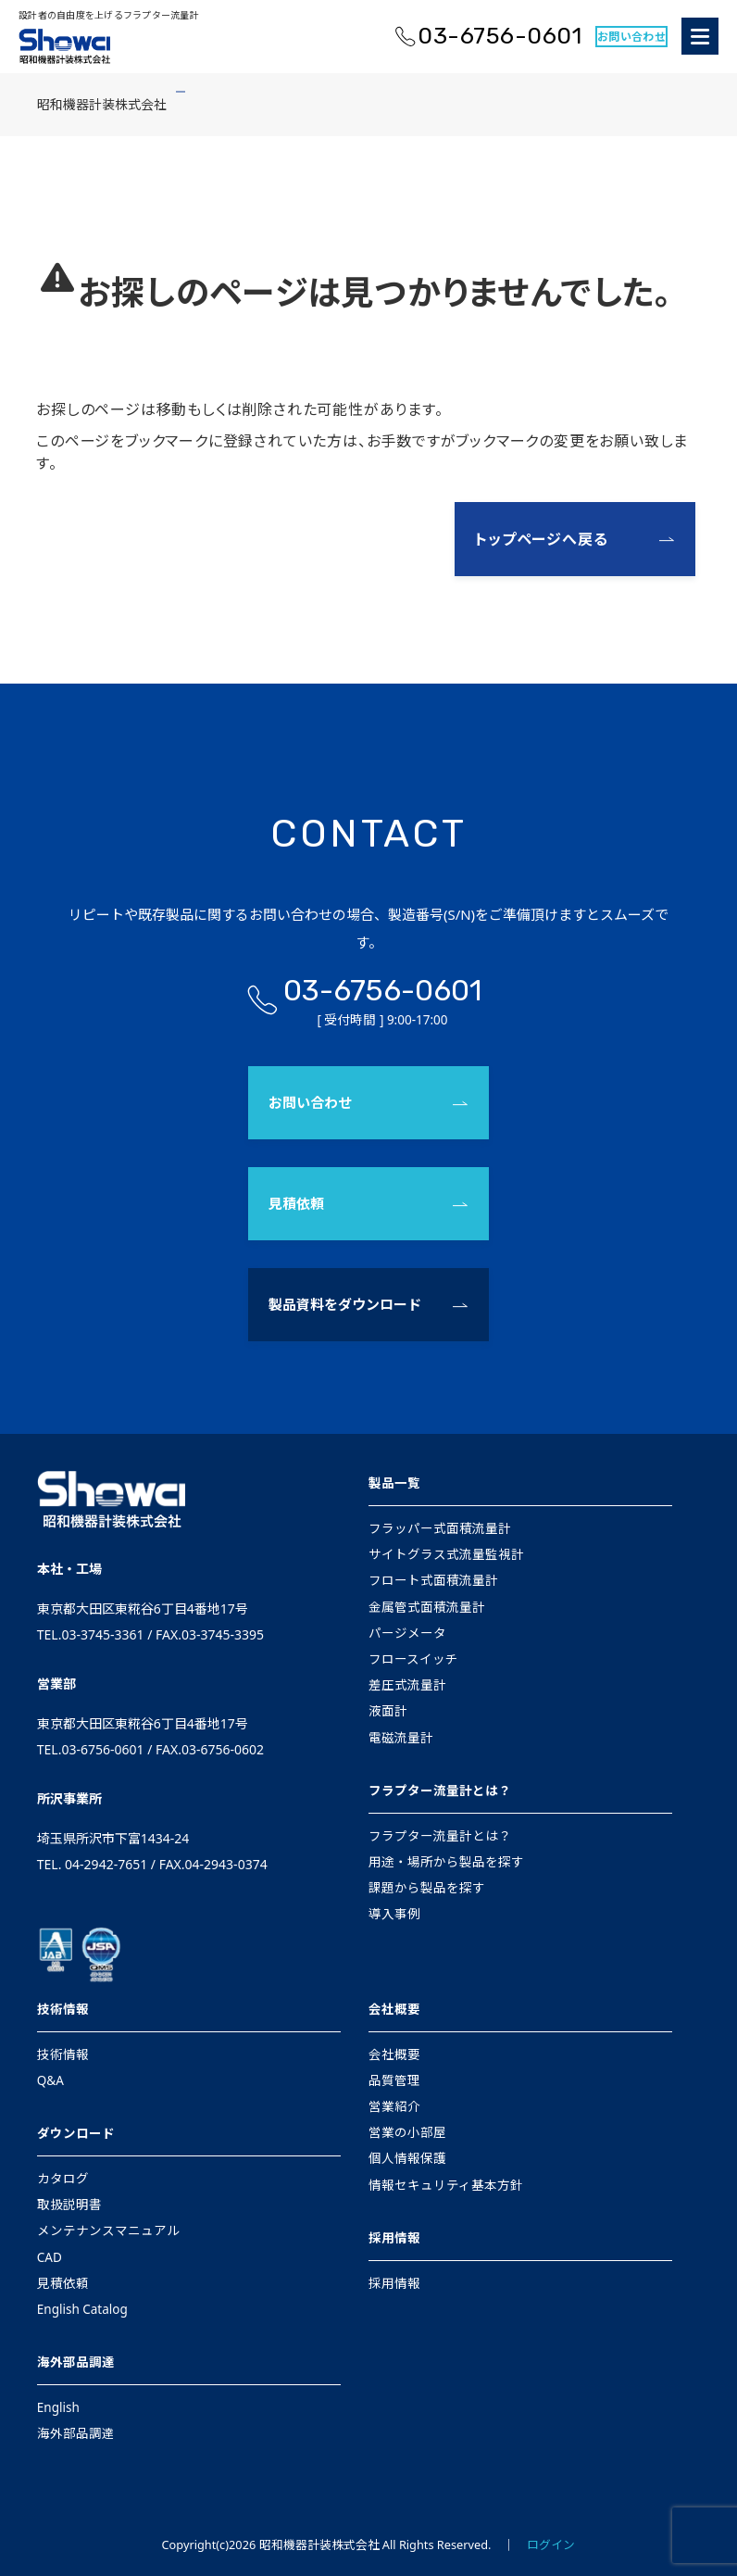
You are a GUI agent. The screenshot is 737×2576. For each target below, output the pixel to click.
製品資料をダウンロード (345, 1304)
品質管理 (394, 2080)
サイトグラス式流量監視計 (446, 1554)
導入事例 (394, 1913)
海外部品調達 (76, 2362)
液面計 (387, 1711)
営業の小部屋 (407, 2132)
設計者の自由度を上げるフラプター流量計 (109, 14)
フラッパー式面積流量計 (439, 1528)
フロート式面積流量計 (433, 1580)
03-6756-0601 (499, 35)
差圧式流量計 (407, 1685)
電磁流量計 (400, 1737)
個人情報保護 (407, 2158)
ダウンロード (76, 2133)
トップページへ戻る (541, 539)
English (58, 2407)
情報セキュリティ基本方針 (445, 2185)
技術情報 (63, 2009)
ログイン (551, 2544)
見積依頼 (296, 1203)
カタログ (63, 2178)
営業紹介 (394, 2106)
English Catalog (82, 2309)
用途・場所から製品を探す (446, 1861)
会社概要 (394, 2009)
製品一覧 (394, 1483)
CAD (49, 2257)
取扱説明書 (69, 2204)
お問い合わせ (631, 36)
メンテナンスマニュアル (108, 2230)
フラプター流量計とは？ (439, 1790)
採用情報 (394, 2238)
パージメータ (407, 1633)
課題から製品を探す (426, 1887)
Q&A (50, 2080)
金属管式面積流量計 (426, 1607)
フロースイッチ (413, 1659)
